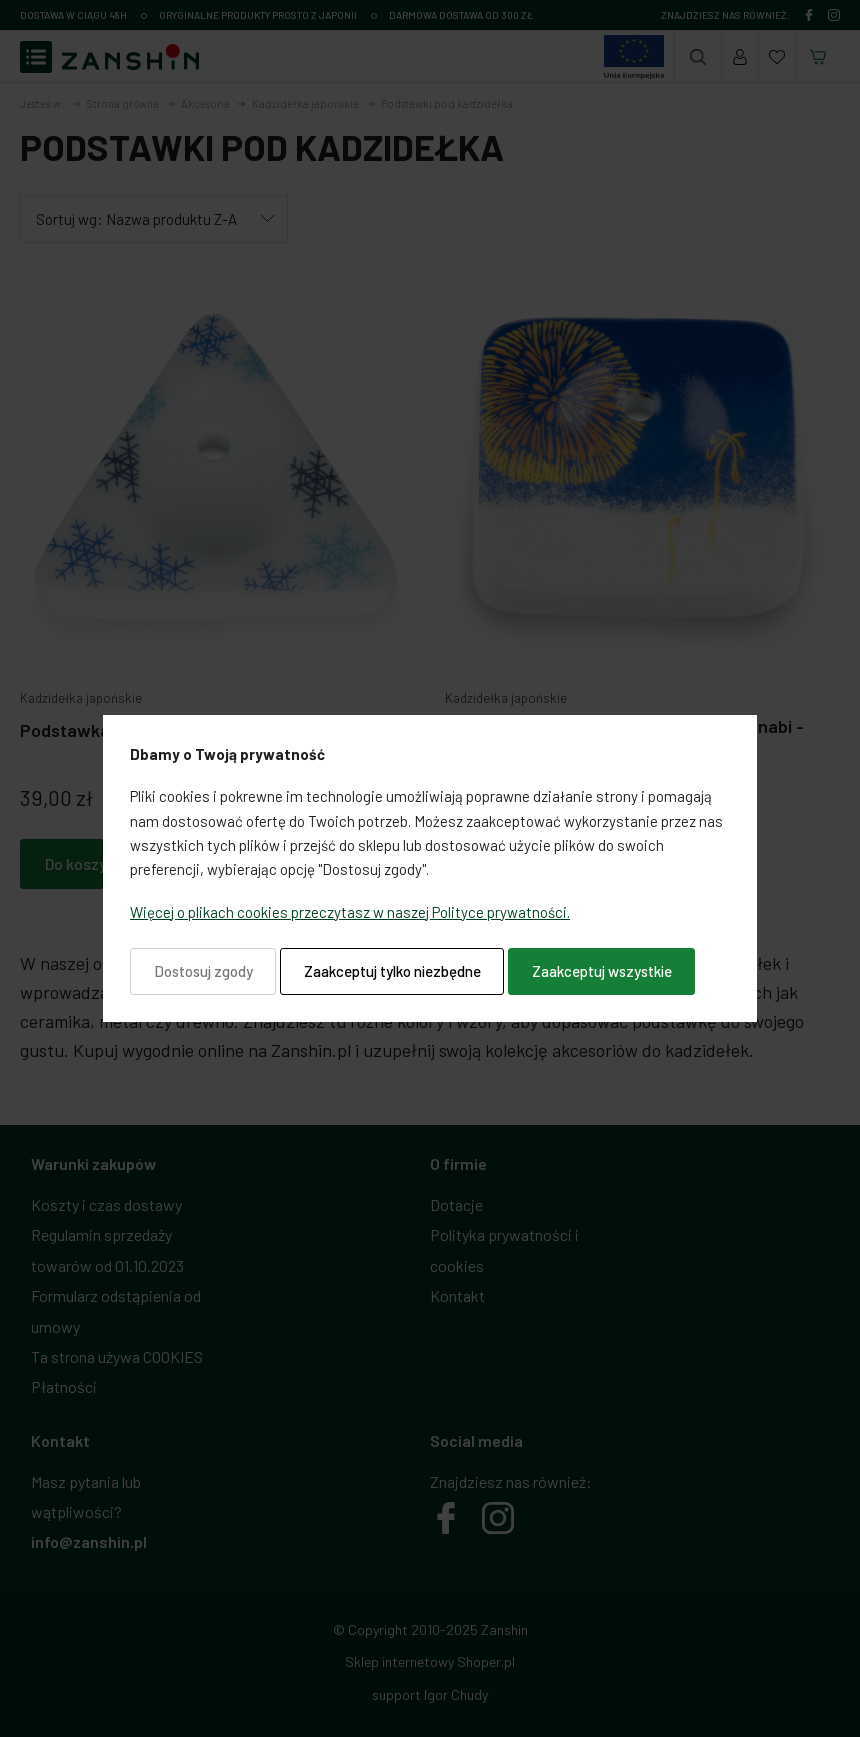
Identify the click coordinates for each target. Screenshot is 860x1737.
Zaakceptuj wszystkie (602, 971)
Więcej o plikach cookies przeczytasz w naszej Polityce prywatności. (350, 912)
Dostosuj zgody (203, 971)
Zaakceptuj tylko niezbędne (392, 971)
